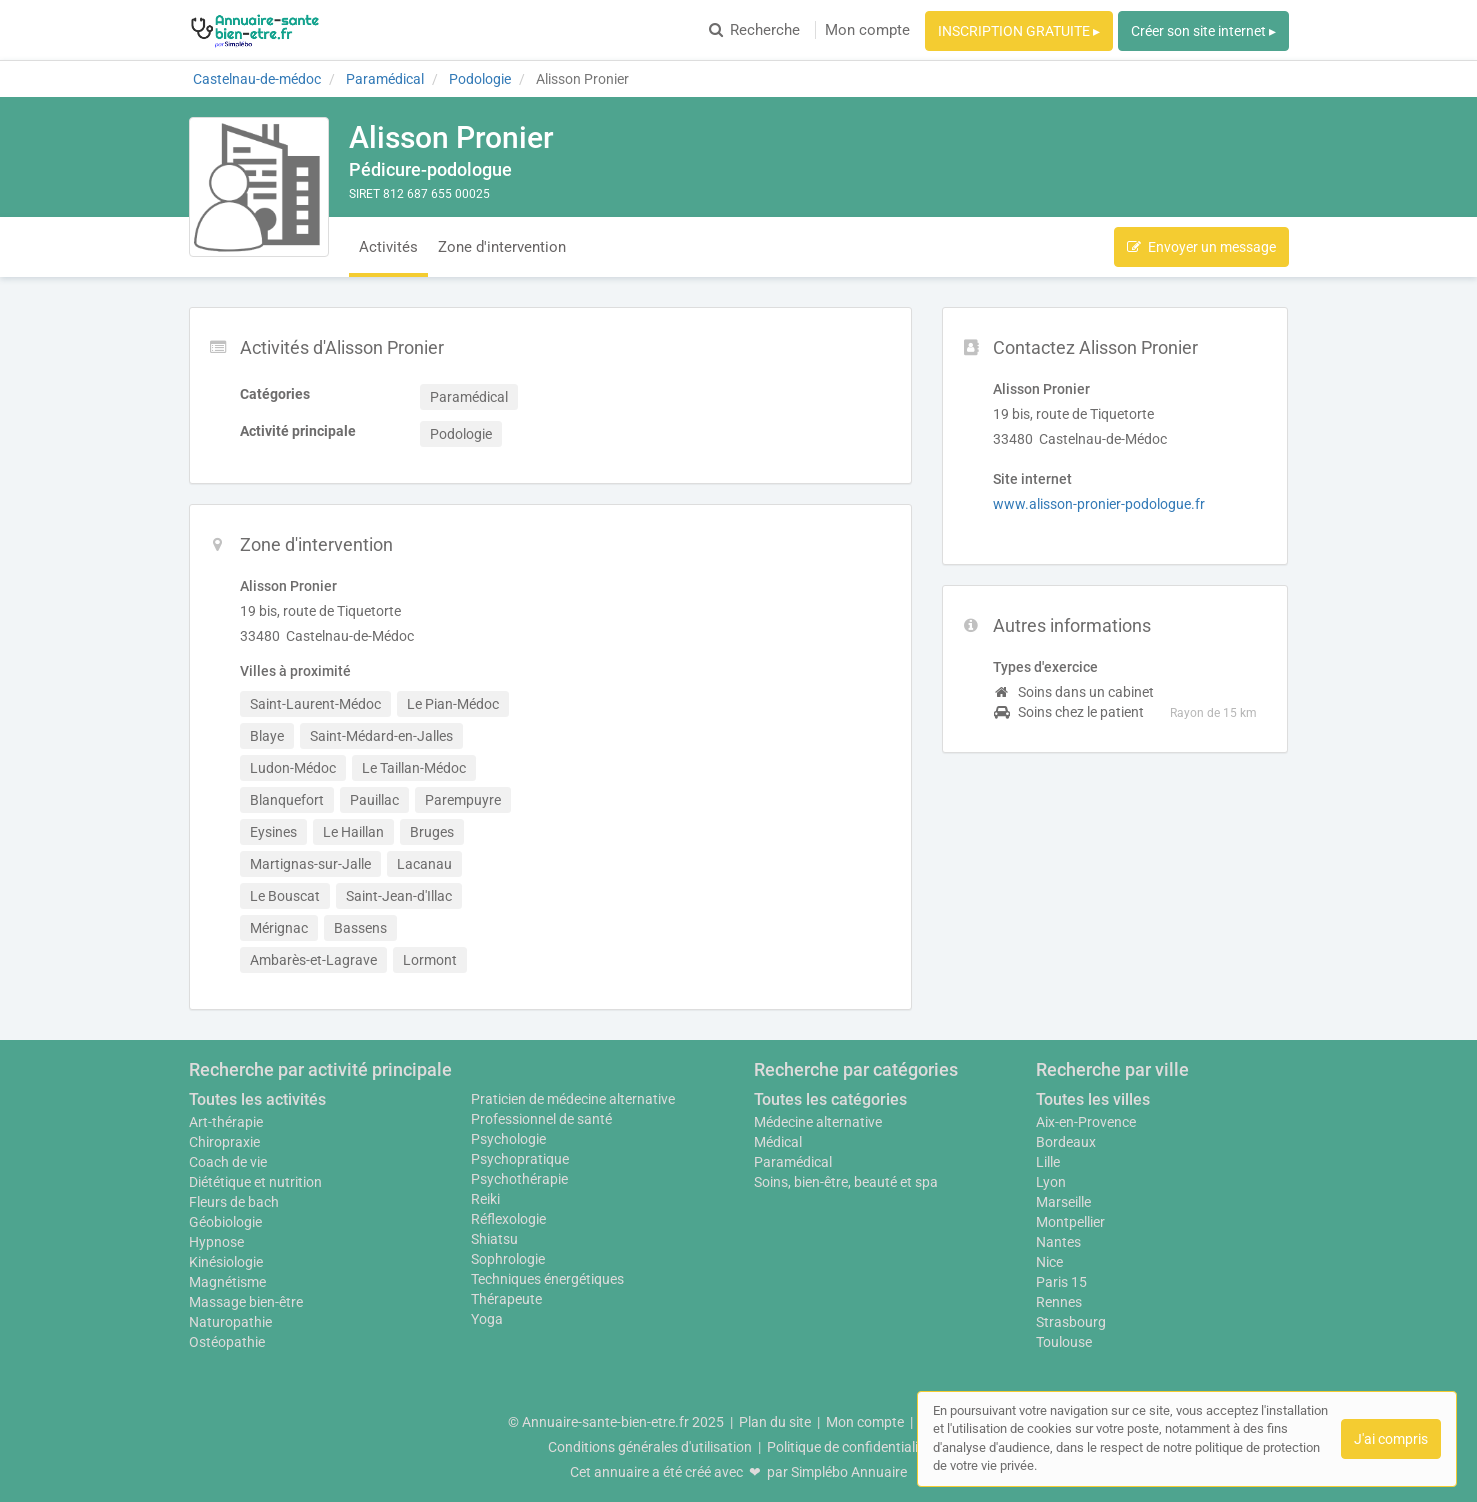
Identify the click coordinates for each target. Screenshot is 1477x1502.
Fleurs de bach (234, 1202)
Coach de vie (228, 1162)
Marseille (1063, 1202)
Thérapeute (506, 1299)
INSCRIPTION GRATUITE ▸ (1019, 31)
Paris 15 (1061, 1282)
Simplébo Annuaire (849, 1472)
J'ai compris (1391, 1439)
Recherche (754, 30)
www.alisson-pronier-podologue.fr (1099, 504)
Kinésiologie (226, 1262)
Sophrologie (508, 1259)
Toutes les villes (1093, 1099)
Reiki (485, 1199)
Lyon (1051, 1182)
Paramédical (793, 1162)
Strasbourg (1071, 1322)
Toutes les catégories (830, 1099)
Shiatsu (494, 1239)
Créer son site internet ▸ (1203, 31)
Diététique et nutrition (255, 1182)
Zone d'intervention (502, 247)
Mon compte (867, 30)
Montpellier (1070, 1222)
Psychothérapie (519, 1179)
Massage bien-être (246, 1302)
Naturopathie (230, 1322)
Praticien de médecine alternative (573, 1099)
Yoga (487, 1319)
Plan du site (775, 1422)
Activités (388, 247)
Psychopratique (520, 1159)
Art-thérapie (226, 1122)
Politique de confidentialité (848, 1447)
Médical (778, 1142)
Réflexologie (508, 1219)
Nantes (1058, 1242)
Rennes (1059, 1302)
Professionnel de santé (541, 1119)
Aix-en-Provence (1086, 1122)
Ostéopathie (227, 1342)
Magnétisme (227, 1282)
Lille (1048, 1162)
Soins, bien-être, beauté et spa (846, 1182)
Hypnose (216, 1242)
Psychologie (508, 1139)
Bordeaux (1066, 1142)
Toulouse (1064, 1342)
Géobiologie (225, 1222)
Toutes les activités (257, 1099)
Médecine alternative (818, 1122)
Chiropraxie (224, 1142)
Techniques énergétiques (547, 1279)
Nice (1049, 1262)
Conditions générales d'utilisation (650, 1447)
